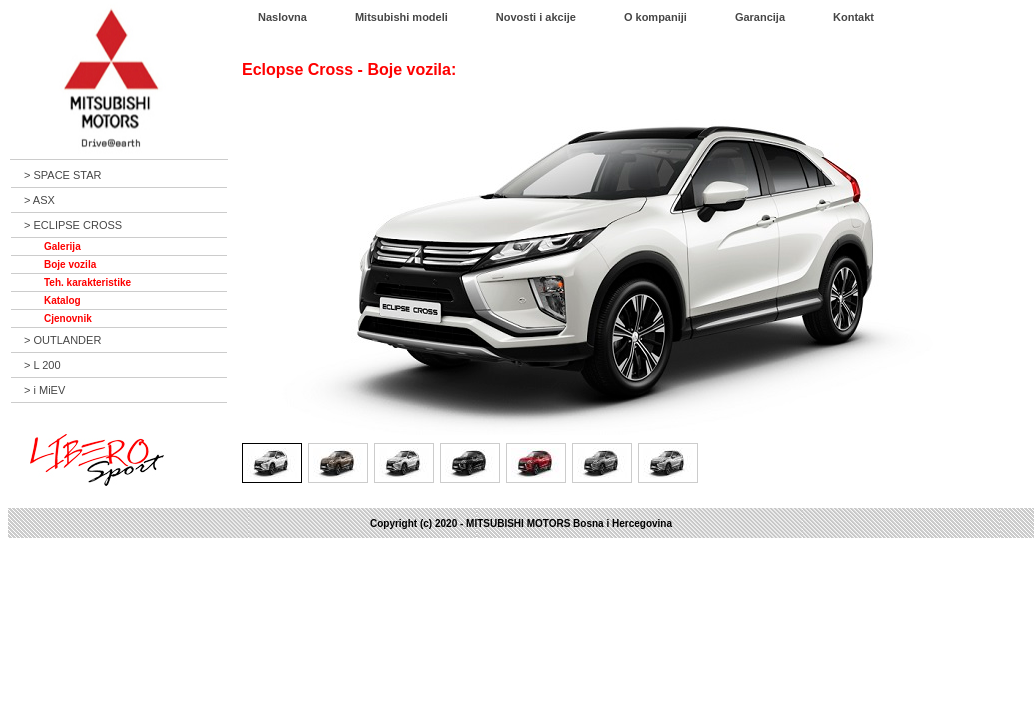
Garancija (760, 17)
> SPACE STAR (63, 175)
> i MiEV (44, 390)
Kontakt (853, 17)
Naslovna (282, 17)
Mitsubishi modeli (401, 17)
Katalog (62, 300)
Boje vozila (70, 264)
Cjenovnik (68, 318)
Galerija (62, 246)
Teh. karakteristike (87, 282)
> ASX (39, 200)
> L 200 (42, 365)
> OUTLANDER (62, 340)
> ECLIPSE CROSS (73, 225)
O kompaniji (655, 17)
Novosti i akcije (536, 17)
